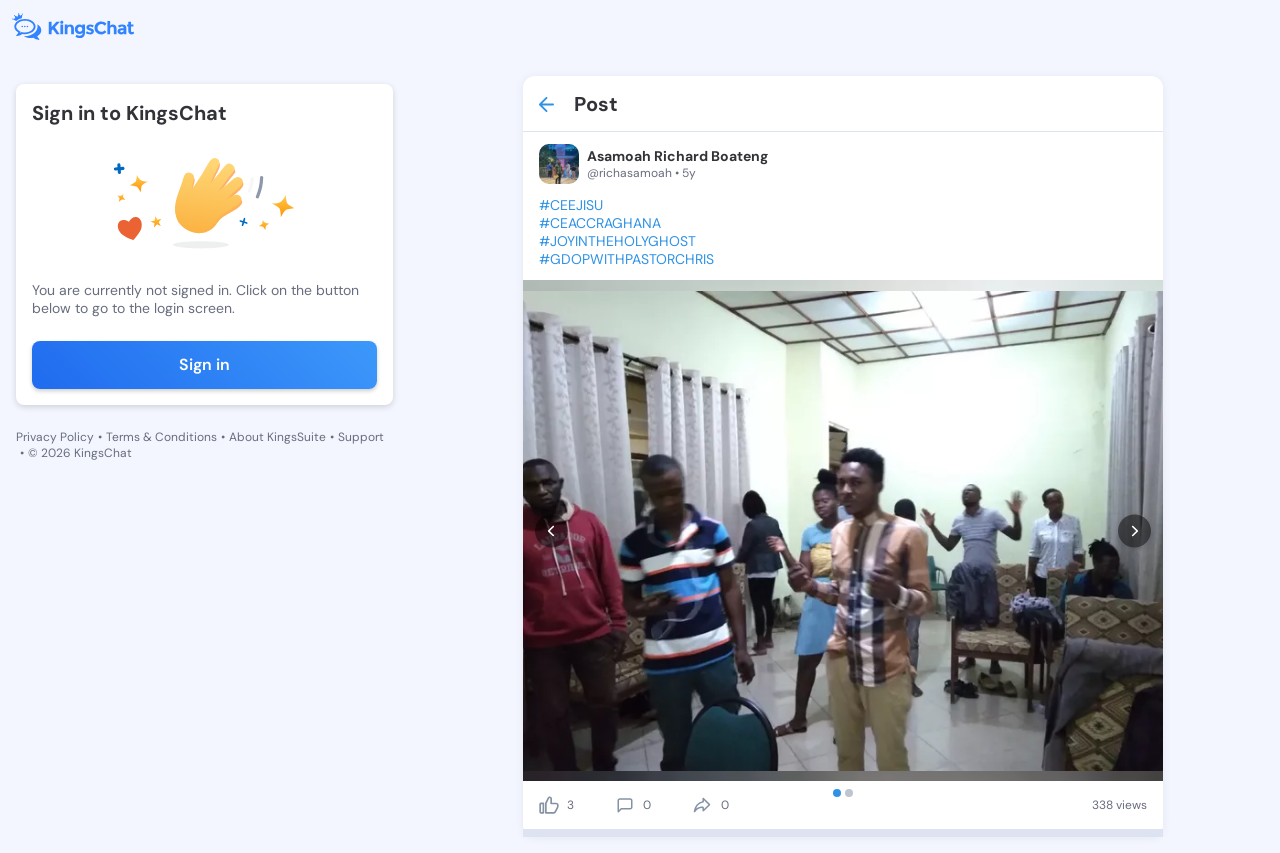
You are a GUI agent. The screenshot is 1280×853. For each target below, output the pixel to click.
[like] (549, 805)
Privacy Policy (55, 437)
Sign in (204, 364)
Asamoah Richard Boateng (677, 156)
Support (361, 437)
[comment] (625, 805)
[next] (1134, 530)
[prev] (551, 530)
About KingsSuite (277, 437)
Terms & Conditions (161, 437)
